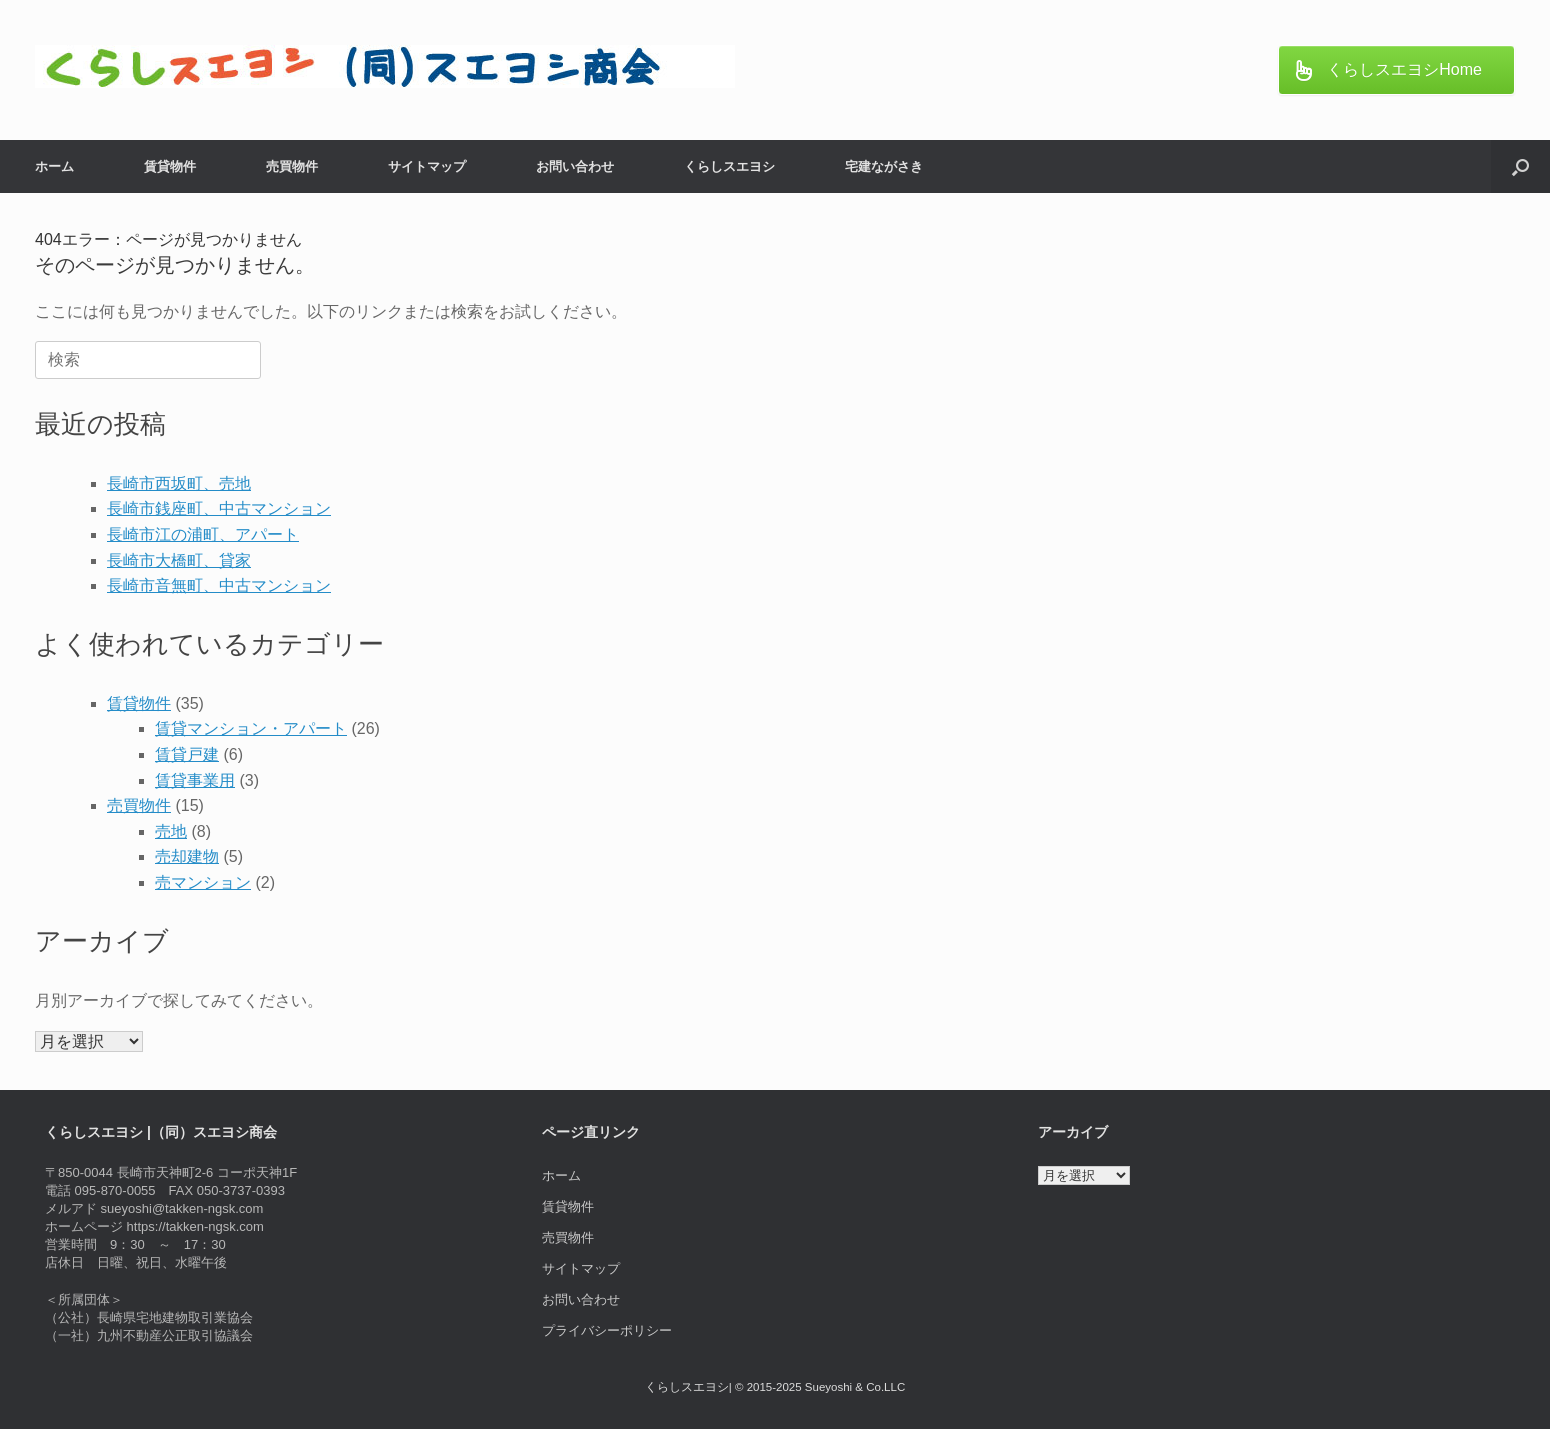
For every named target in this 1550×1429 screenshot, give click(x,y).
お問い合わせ (575, 166)
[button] (1520, 166)
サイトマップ (427, 166)
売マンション (203, 882)
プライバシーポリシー (607, 1330)
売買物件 (292, 166)
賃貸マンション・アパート (251, 728)
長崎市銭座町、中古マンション (219, 508)
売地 (171, 831)
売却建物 (187, 856)
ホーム (54, 166)
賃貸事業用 (195, 780)
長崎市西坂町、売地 (179, 483)
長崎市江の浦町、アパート (203, 534)
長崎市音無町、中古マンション (219, 585)
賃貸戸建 (187, 754)
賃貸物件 (170, 166)
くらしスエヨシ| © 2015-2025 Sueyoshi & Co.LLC (775, 1387)
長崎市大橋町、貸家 (179, 560)
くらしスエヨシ (729, 166)
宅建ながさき (884, 166)
